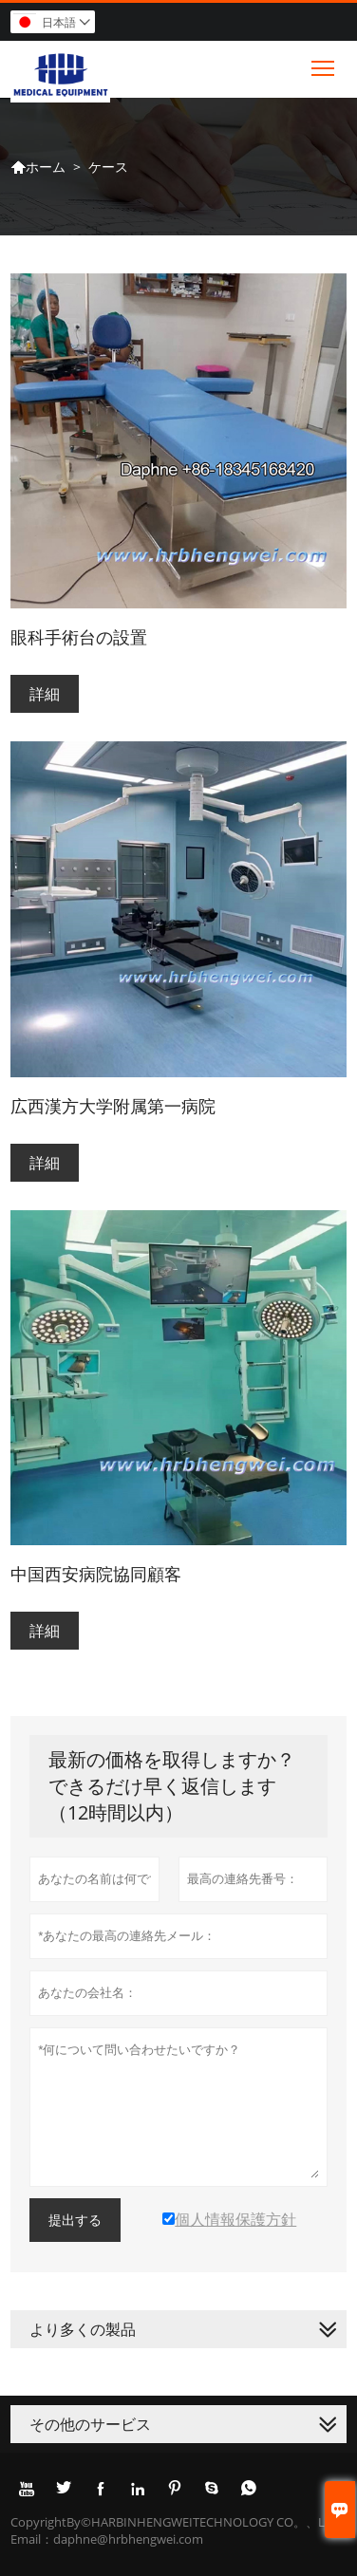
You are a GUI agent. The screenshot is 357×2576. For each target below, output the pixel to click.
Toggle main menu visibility (324, 63)
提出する (75, 2220)
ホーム (38, 167)
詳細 (44, 693)
